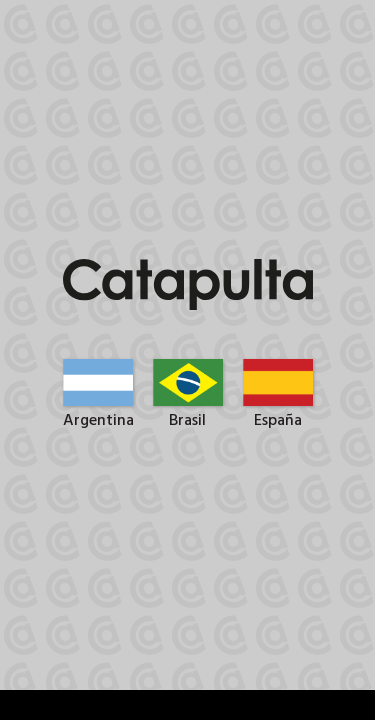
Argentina (98, 411)
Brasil (188, 411)
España (278, 411)
